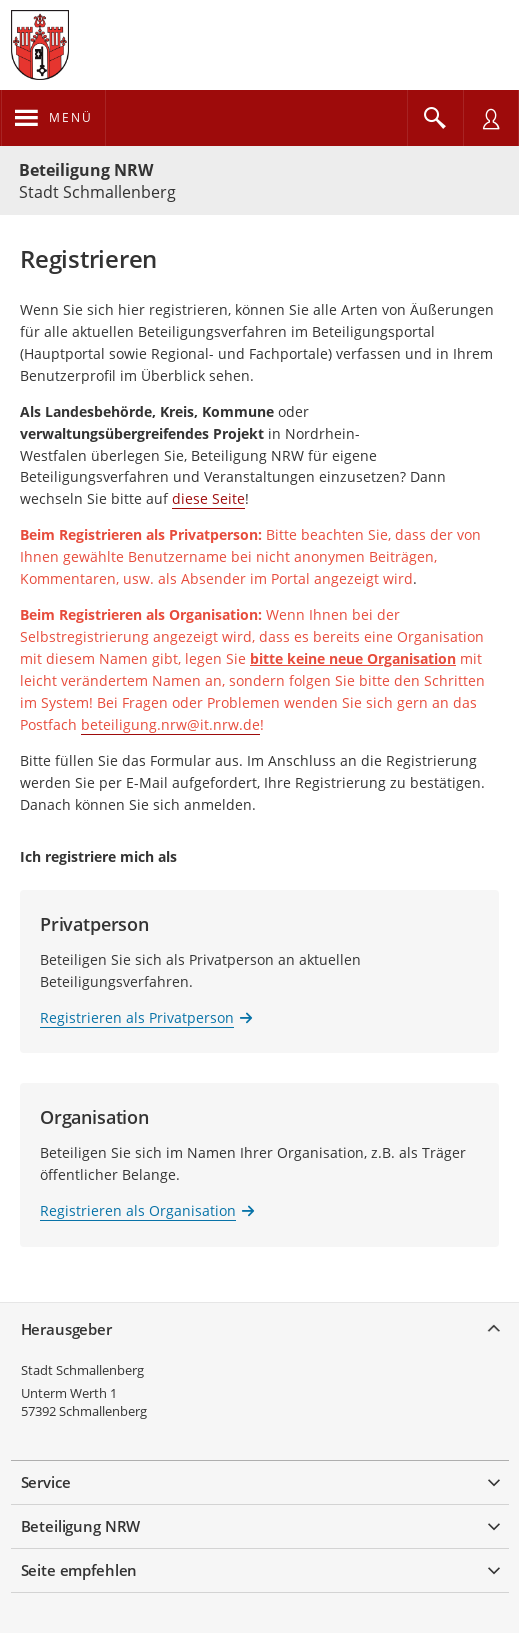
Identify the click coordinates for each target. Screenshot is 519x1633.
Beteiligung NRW (86, 170)
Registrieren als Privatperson (137, 1017)
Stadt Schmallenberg (82, 1370)
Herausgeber (66, 1329)
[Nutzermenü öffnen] (491, 118)
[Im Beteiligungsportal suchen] (435, 118)
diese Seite (208, 498)
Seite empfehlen (79, 1570)
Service (46, 1482)
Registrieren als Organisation (138, 1210)
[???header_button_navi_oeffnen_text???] (53, 118)
